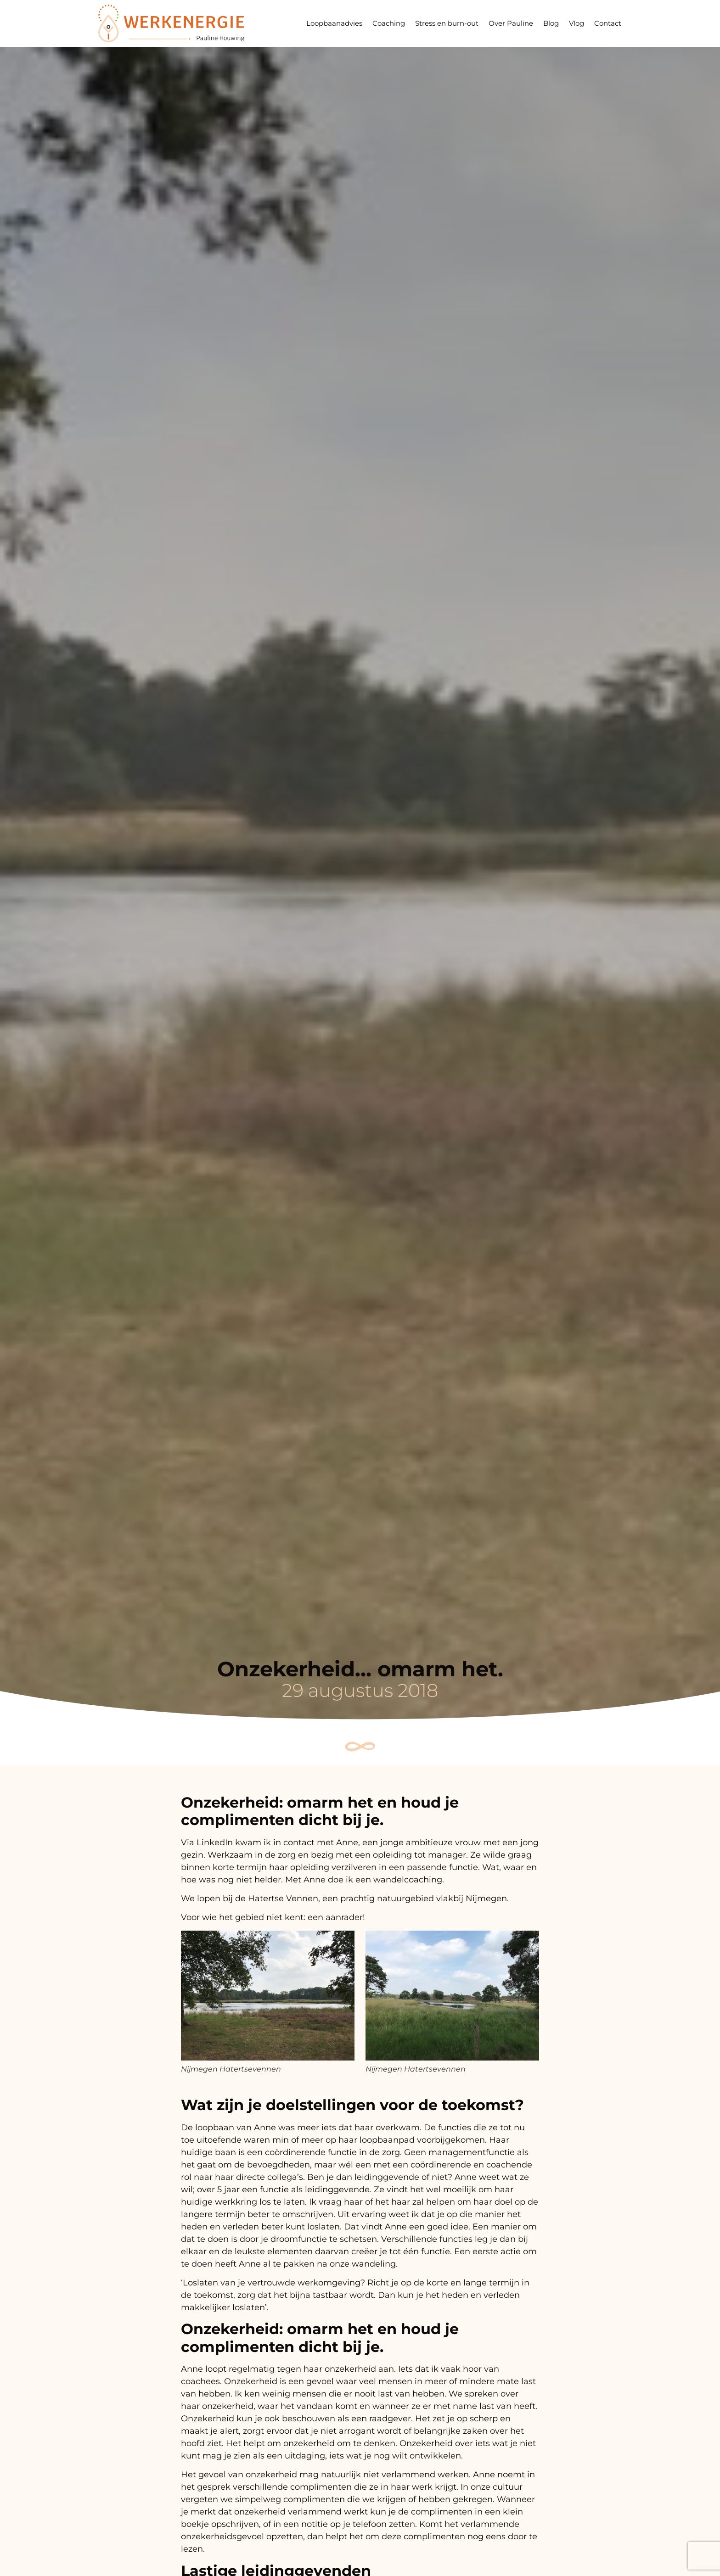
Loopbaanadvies (334, 23)
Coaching (388, 23)
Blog (551, 23)
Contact (607, 23)
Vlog (576, 23)
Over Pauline (511, 23)
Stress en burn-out (446, 23)
